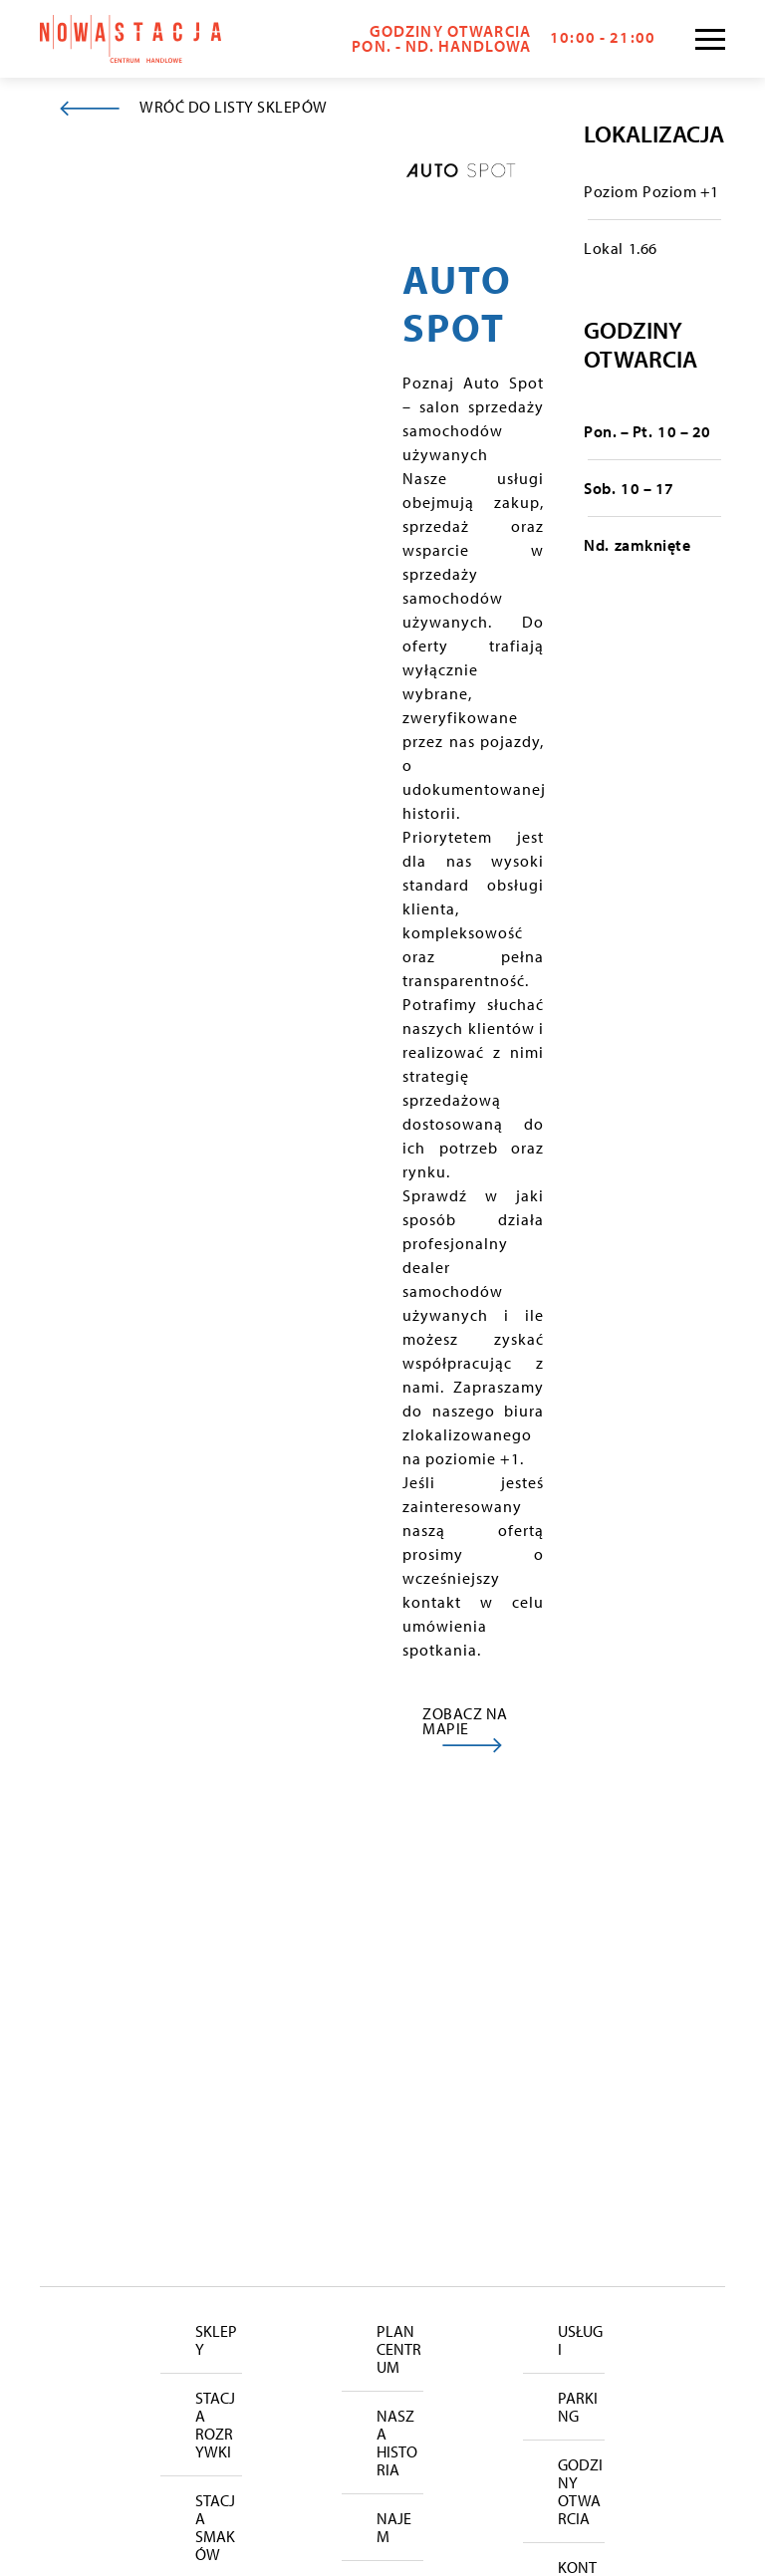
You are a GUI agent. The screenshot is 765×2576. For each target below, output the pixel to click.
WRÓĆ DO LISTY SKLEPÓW (233, 107)
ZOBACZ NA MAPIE (465, 1720)
